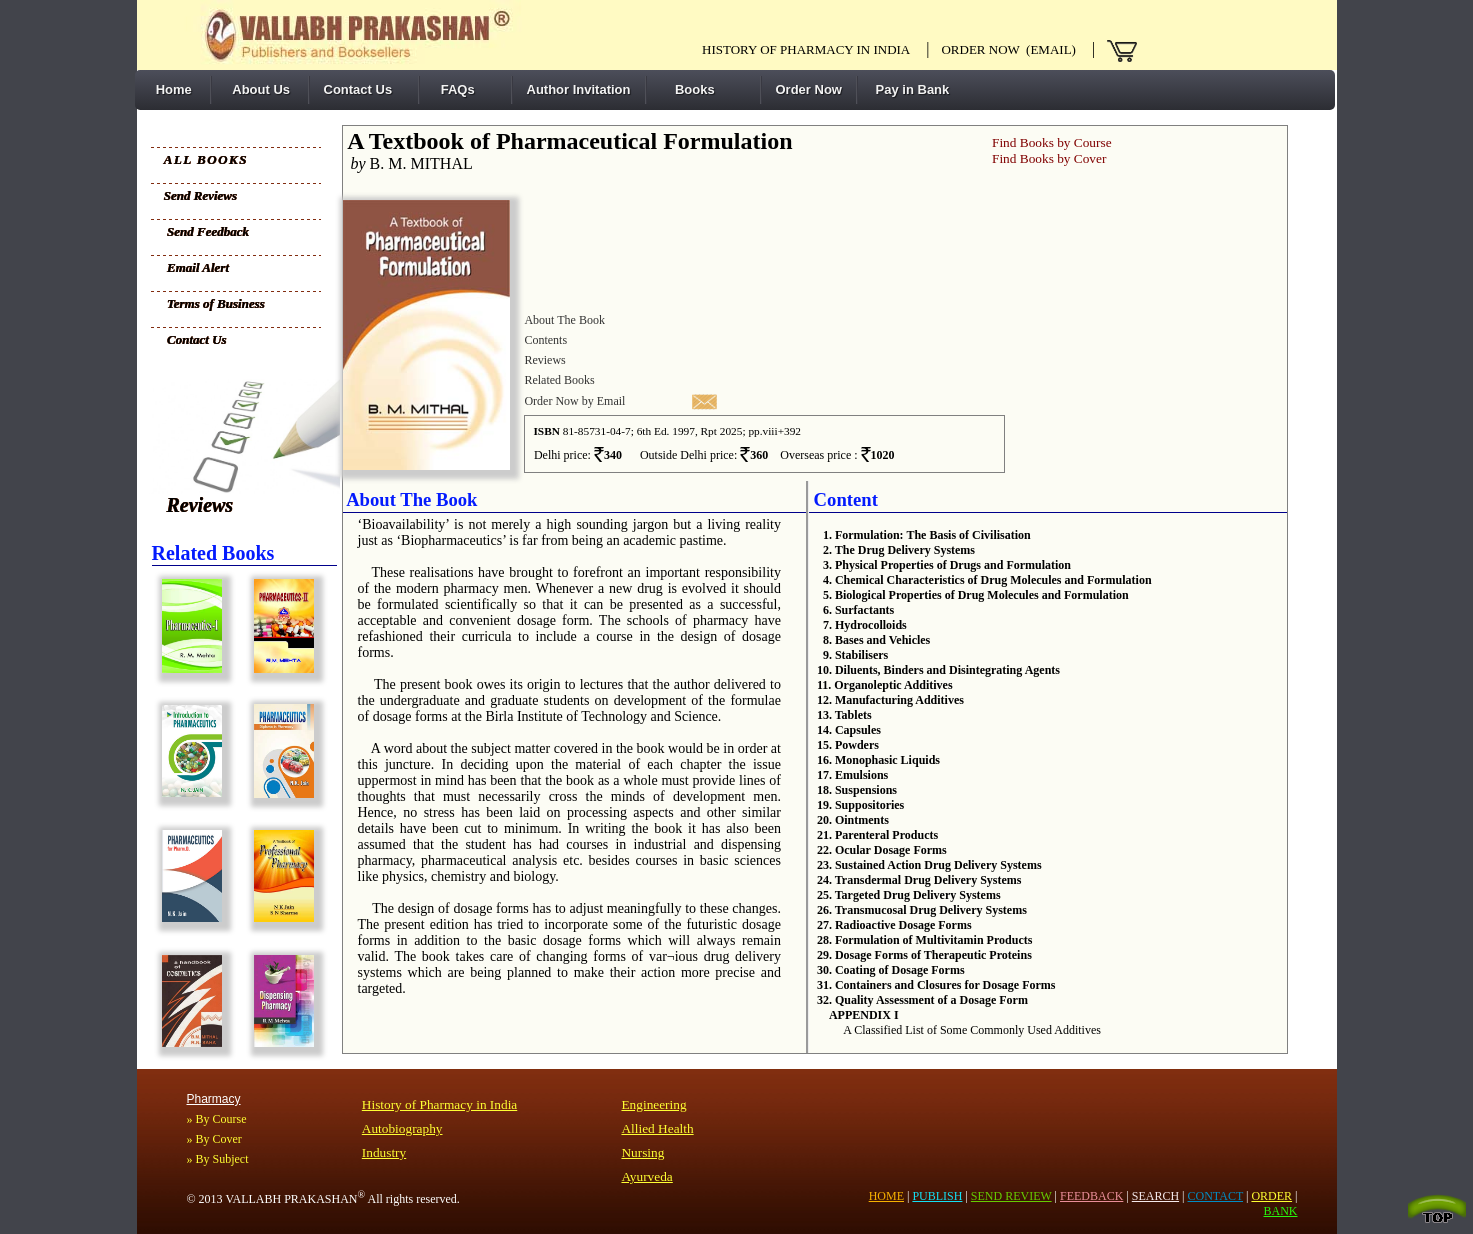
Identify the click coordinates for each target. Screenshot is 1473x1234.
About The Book (564, 320)
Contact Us (358, 89)
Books (688, 89)
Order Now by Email (574, 401)
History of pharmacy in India (806, 49)
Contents (545, 340)
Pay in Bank (910, 89)
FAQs (454, 89)
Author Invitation (579, 89)
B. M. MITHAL (408, 163)
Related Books (559, 380)
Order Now (809, 89)
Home (170, 89)
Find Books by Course (1052, 142)
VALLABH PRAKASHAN (295, 1199)
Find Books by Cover (1049, 158)
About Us (258, 89)
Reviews (200, 505)
